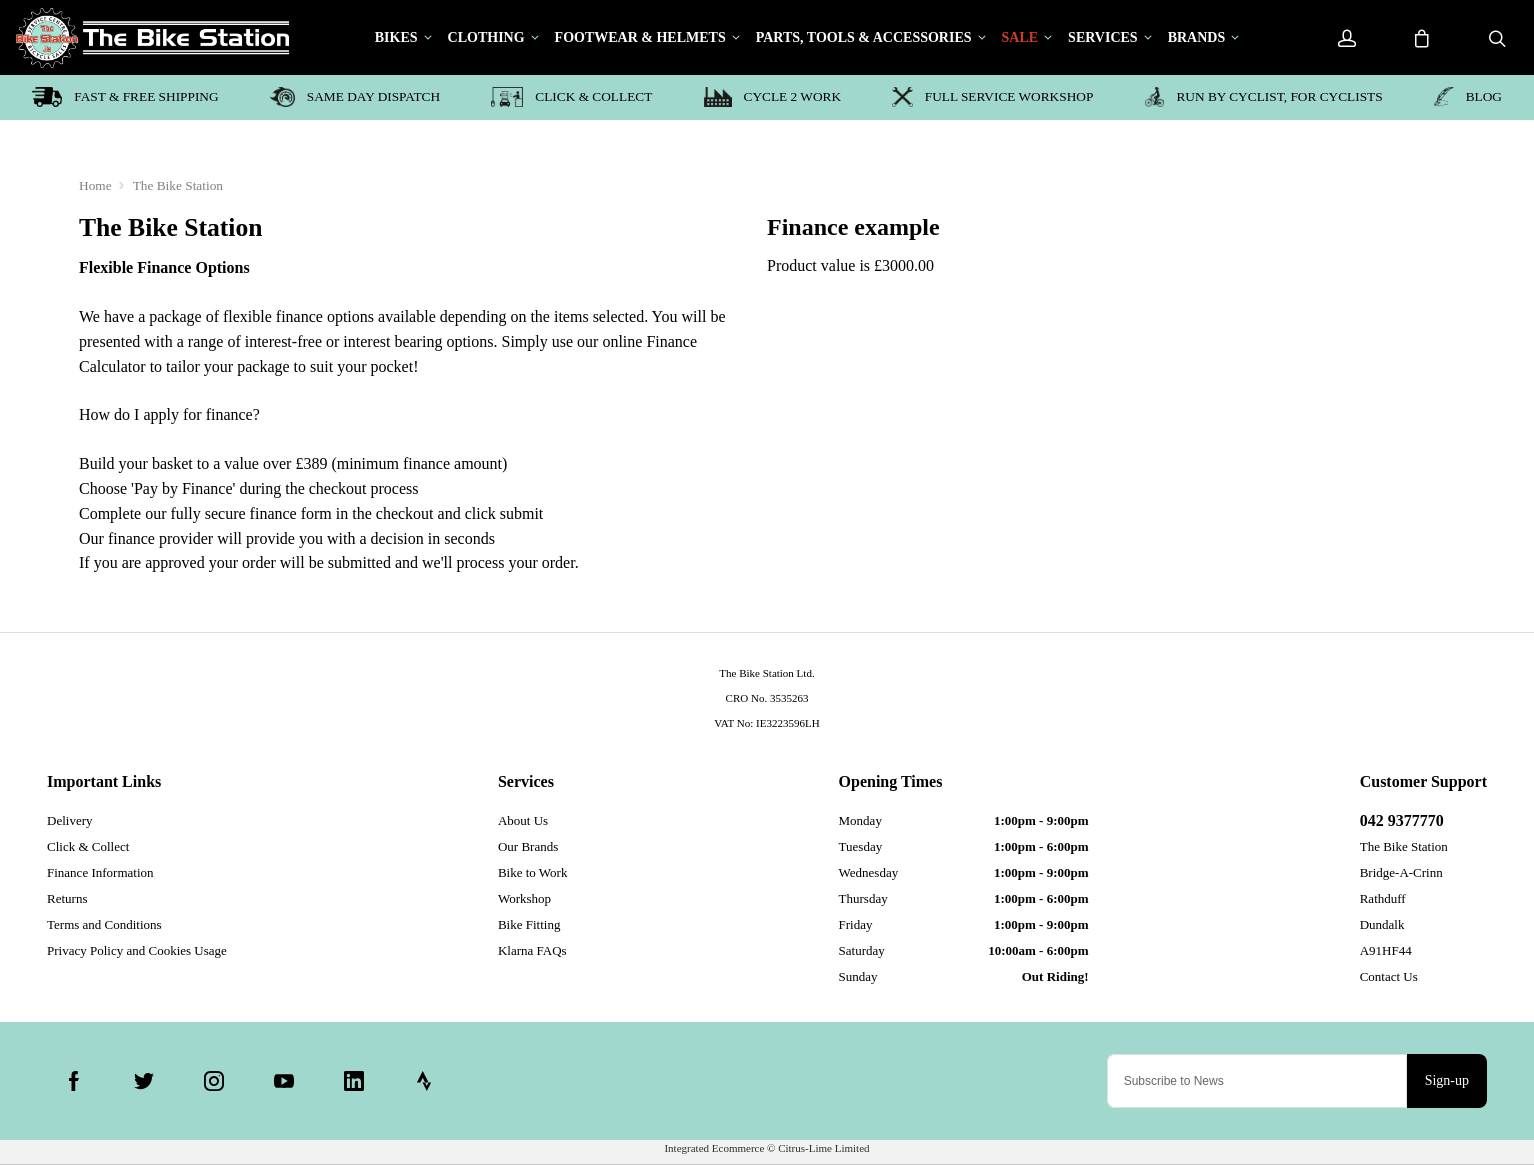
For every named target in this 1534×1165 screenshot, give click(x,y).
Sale (1020, 38)
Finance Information (100, 872)
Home (95, 185)
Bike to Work (533, 872)
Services (1103, 38)
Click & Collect (571, 97)
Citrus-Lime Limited (823, 1148)
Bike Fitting (529, 924)
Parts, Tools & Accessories (864, 38)
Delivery (69, 820)
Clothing (486, 38)
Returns (67, 898)
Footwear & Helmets (640, 38)
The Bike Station (178, 185)
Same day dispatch (355, 97)
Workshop (524, 898)
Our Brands (528, 846)
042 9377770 (1402, 820)
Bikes (396, 38)
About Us (523, 820)
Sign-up (1447, 1080)
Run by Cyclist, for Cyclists (1264, 97)
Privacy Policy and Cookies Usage (137, 950)
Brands (1197, 38)
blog (1468, 97)
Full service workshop (992, 97)
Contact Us (1389, 976)
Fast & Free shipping (125, 97)
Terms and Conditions (104, 924)
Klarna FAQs (532, 950)
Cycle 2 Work (772, 97)
